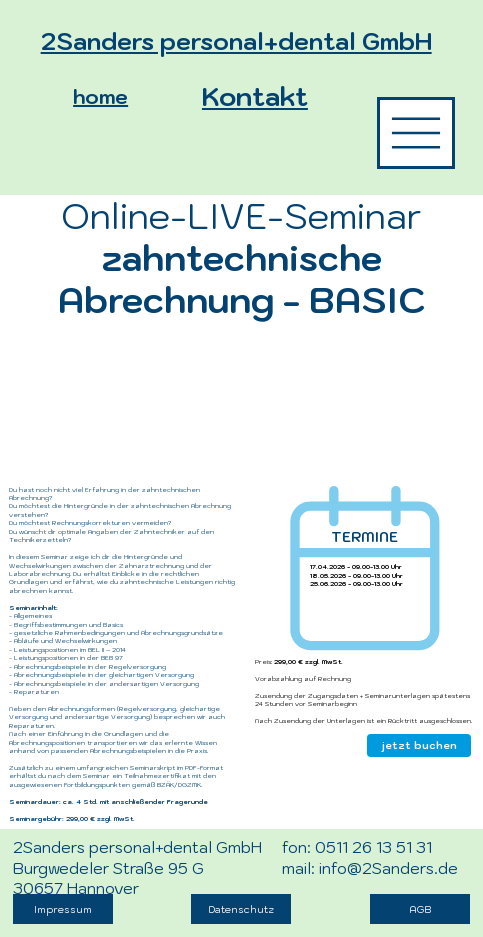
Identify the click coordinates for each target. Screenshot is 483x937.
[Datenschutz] (241, 909)
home (100, 97)
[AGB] (420, 909)
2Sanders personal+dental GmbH (236, 41)
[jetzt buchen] (419, 745)
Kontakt (255, 96)
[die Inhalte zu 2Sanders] (416, 133)
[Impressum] (63, 909)
